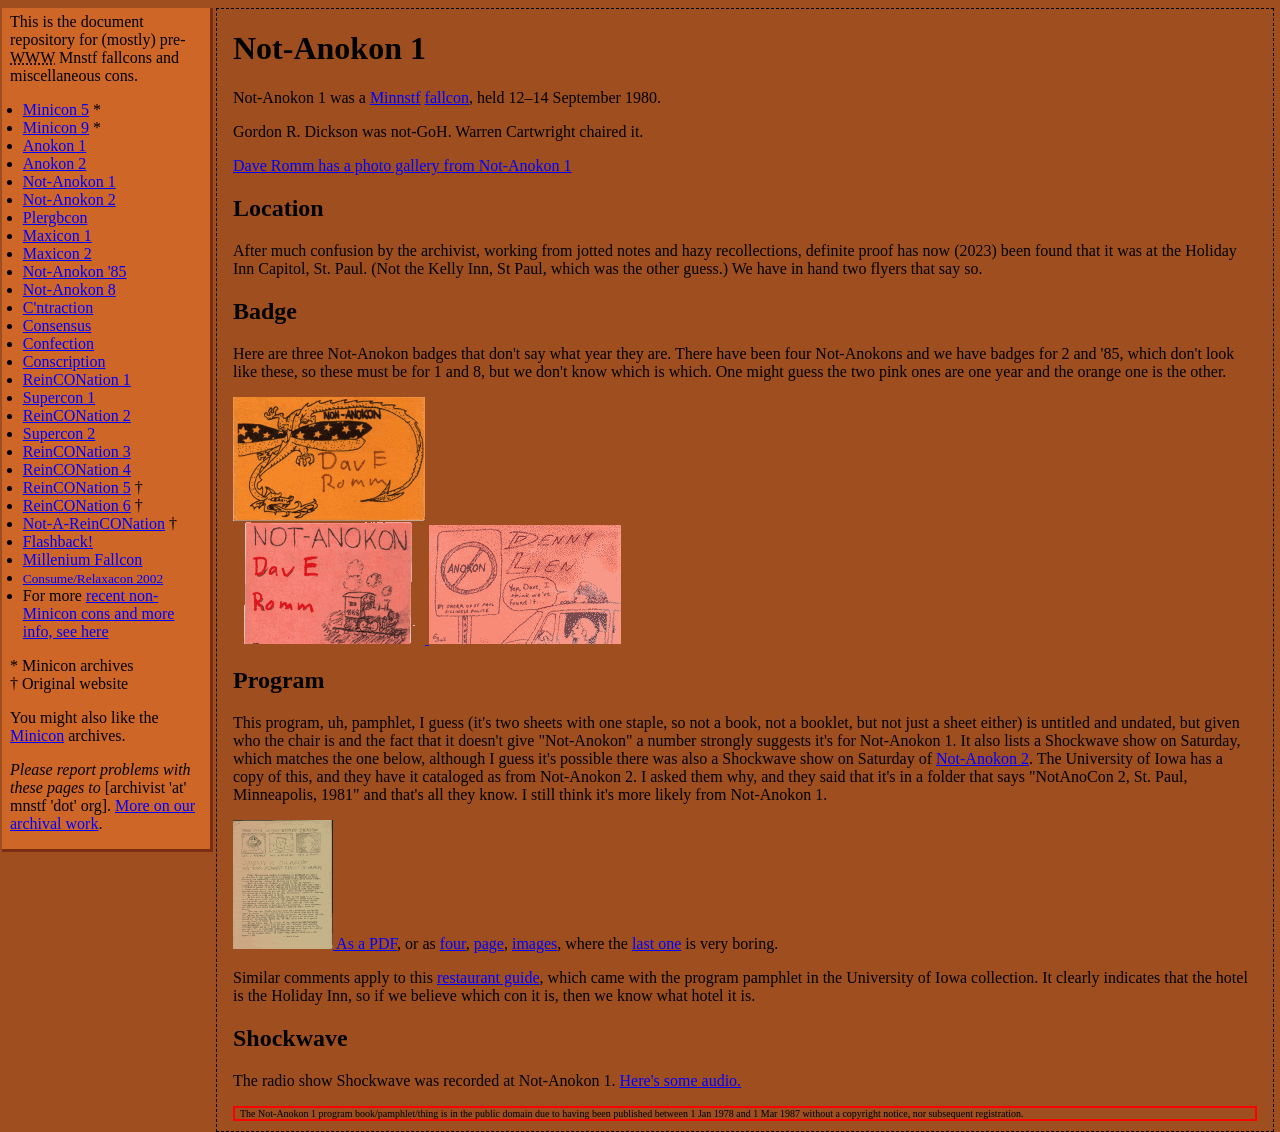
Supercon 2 (59, 433)
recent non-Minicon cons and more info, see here (99, 613)
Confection (58, 343)
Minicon (37, 735)
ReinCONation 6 (77, 505)
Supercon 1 (59, 397)
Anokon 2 (55, 163)
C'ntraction (58, 307)
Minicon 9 (56, 127)
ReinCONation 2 (77, 415)
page (489, 943)
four (453, 943)
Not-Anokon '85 (75, 271)
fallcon (447, 97)
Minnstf (395, 97)
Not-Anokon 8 (69, 289)
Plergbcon (55, 217)
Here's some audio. (681, 1080)
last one (656, 943)
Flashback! (58, 541)
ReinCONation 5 (77, 487)
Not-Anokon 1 (69, 181)
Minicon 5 (56, 109)
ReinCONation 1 (77, 379)
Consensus (57, 325)
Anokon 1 (55, 145)
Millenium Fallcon (83, 559)
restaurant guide (488, 977)
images (534, 943)
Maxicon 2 (57, 253)
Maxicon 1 (57, 235)
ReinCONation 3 (77, 451)
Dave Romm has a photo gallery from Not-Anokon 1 (402, 165)
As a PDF (315, 943)
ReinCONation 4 (77, 469)
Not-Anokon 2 (982, 758)
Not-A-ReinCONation (94, 523)
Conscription (64, 361)
